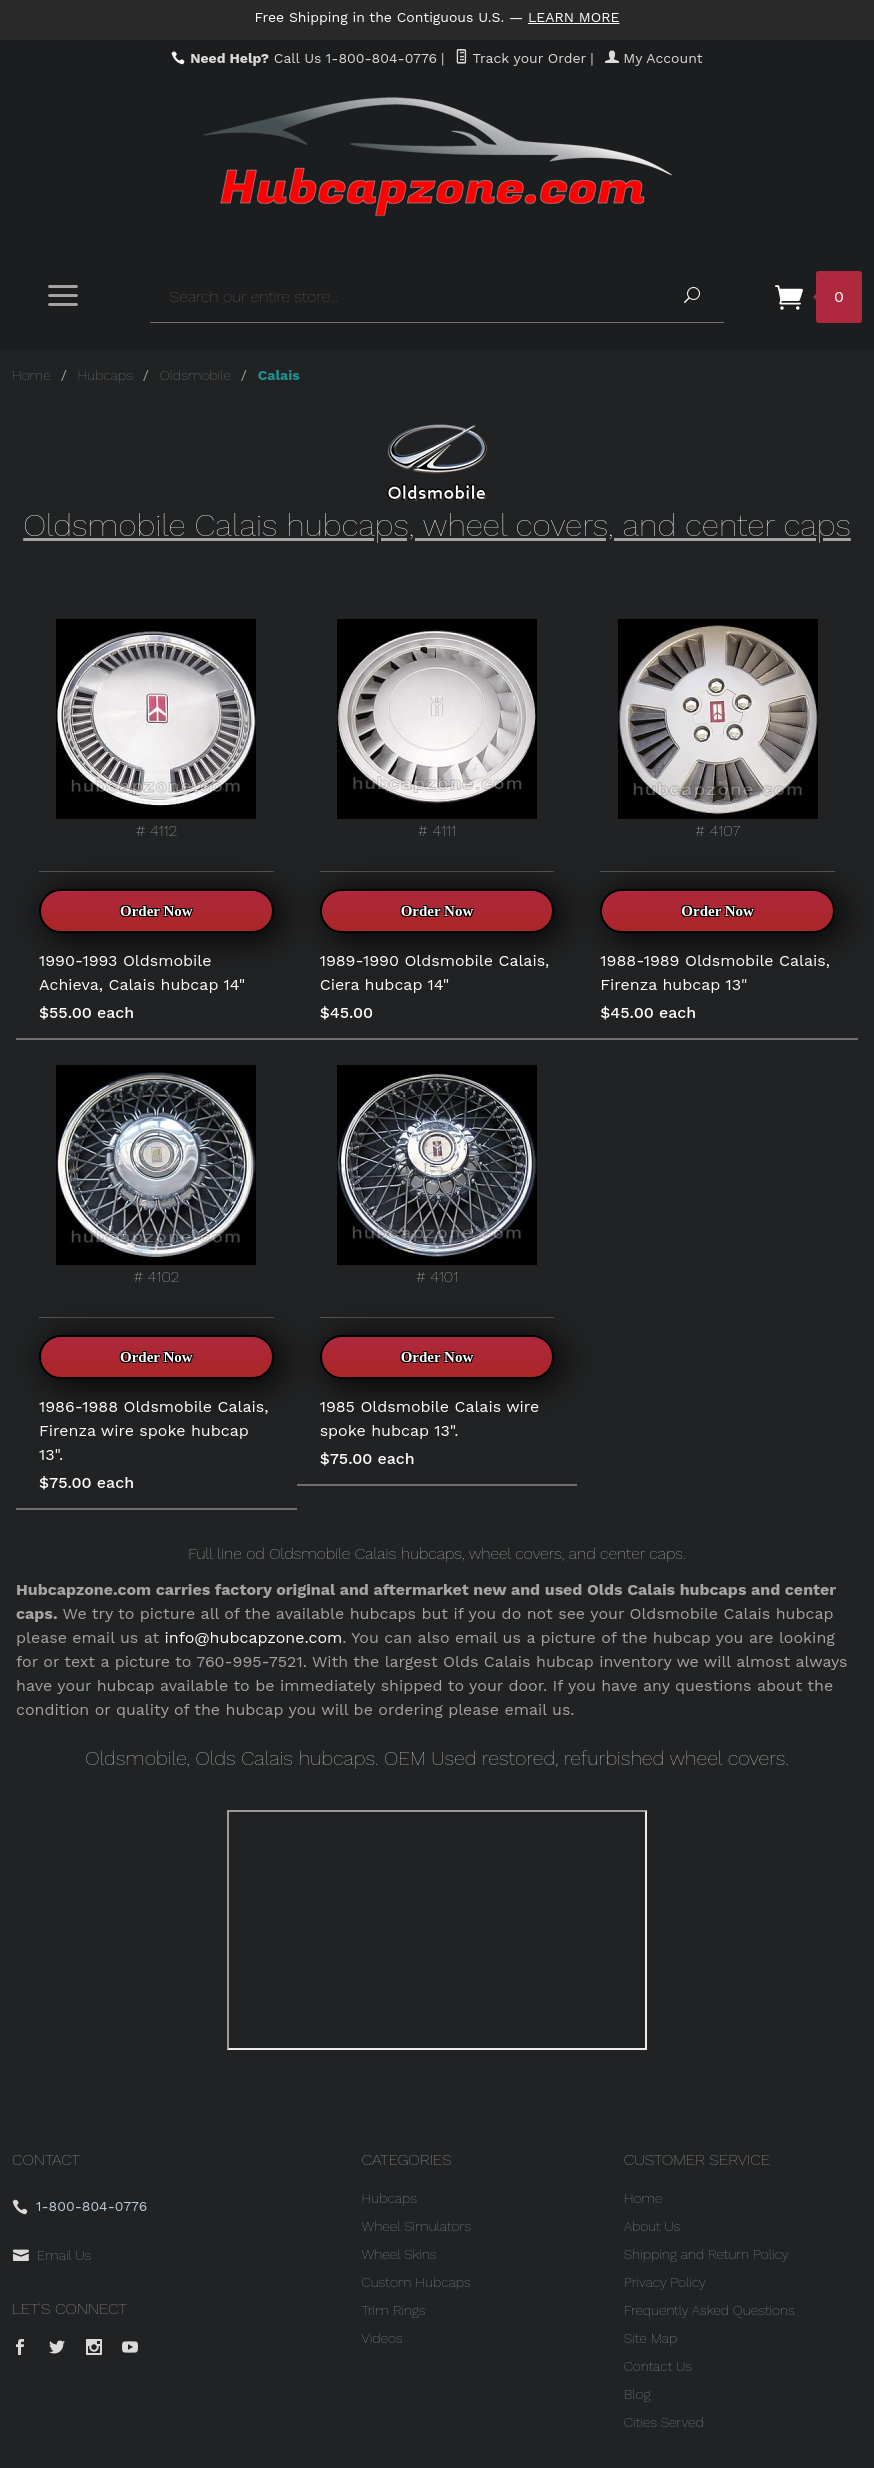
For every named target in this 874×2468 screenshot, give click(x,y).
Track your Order (520, 58)
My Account (654, 58)
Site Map (650, 2338)
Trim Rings (394, 2310)
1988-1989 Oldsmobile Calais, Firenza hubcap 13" (715, 972)
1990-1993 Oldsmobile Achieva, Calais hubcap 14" (142, 972)
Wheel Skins (399, 2254)
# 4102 (156, 1175)
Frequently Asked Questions (709, 2310)
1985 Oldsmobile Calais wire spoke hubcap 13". (430, 1418)
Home (31, 375)
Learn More (574, 17)
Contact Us (658, 2366)
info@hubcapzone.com (254, 1637)
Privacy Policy (665, 2282)
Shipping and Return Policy (706, 2254)
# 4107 (718, 729)
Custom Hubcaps (416, 2282)
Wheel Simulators (416, 2226)
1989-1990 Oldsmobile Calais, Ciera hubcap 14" (435, 972)
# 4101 (437, 1175)
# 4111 (437, 729)
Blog (637, 2394)
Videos (382, 2338)
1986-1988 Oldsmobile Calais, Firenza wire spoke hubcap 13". (153, 1430)
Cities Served (664, 2422)
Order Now (156, 911)
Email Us (64, 2255)
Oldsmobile (195, 375)
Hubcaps (105, 375)
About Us (652, 2226)
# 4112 (156, 729)
